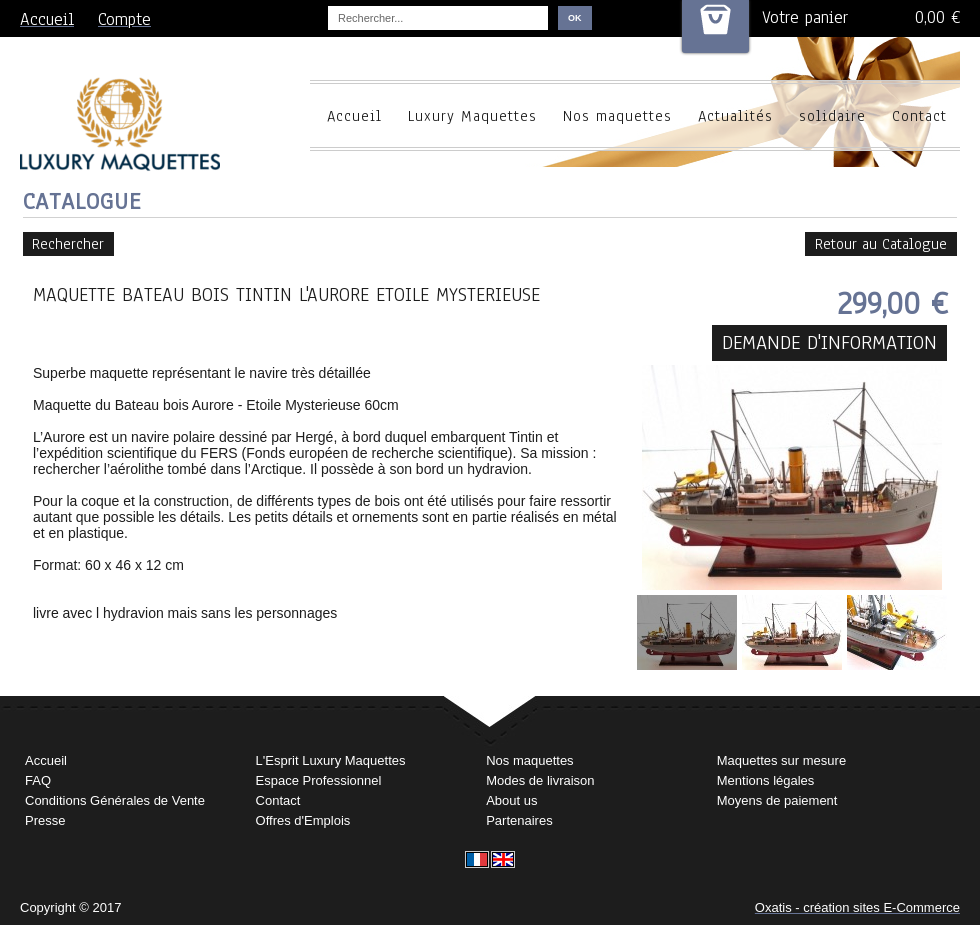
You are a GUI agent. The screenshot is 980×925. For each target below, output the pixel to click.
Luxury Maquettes (472, 116)
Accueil (354, 116)
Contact (919, 116)
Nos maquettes (617, 116)
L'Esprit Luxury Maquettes (331, 760)
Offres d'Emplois (303, 820)
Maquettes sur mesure (781, 760)
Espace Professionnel (319, 780)
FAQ (38, 780)
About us (511, 800)
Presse (45, 820)
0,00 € (937, 17)
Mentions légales (766, 780)
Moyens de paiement (777, 800)
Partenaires (519, 820)
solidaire (832, 116)
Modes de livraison (540, 780)
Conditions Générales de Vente (115, 800)
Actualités (735, 116)
